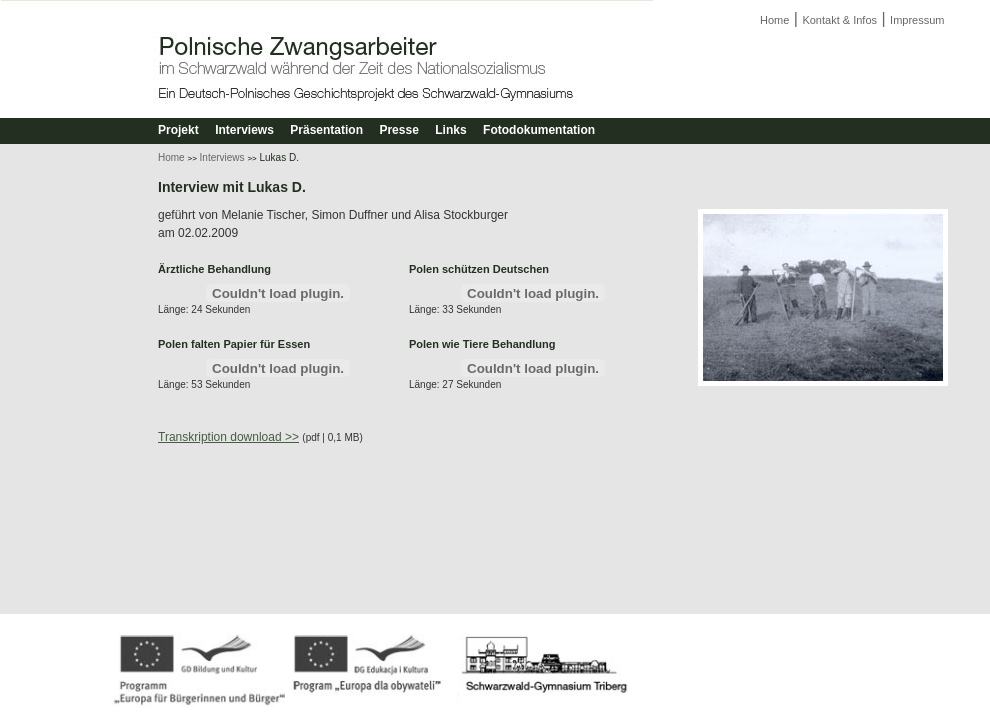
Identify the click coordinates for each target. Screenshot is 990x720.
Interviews (244, 130)
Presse (398, 130)
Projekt (178, 130)
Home (774, 20)
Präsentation (326, 130)
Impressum (917, 20)
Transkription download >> (228, 437)
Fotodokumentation (539, 130)
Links (450, 130)
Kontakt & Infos (839, 20)
